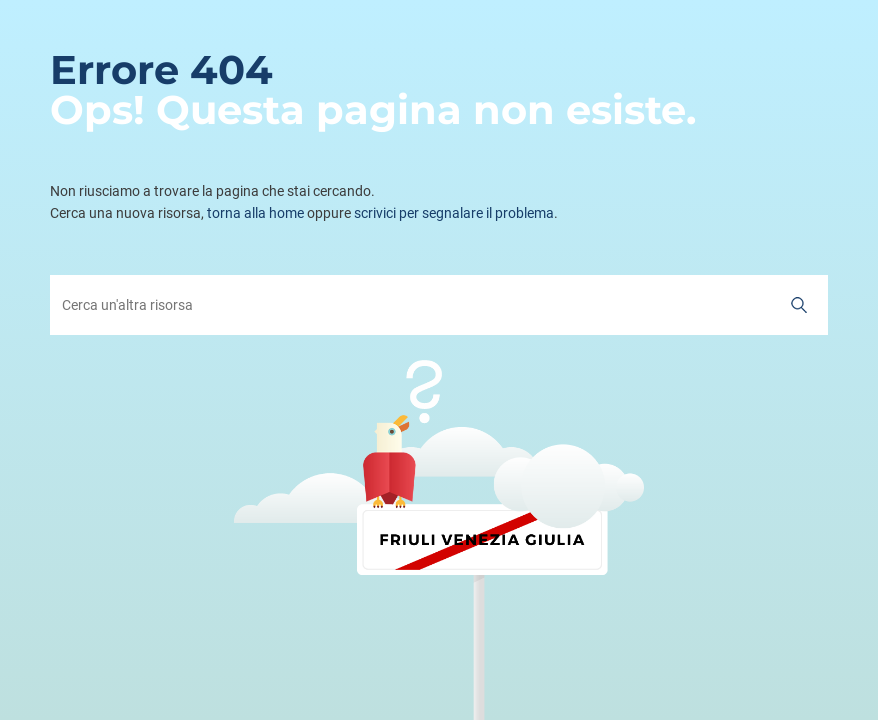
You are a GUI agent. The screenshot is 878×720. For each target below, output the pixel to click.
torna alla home (255, 213)
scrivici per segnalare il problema (454, 213)
